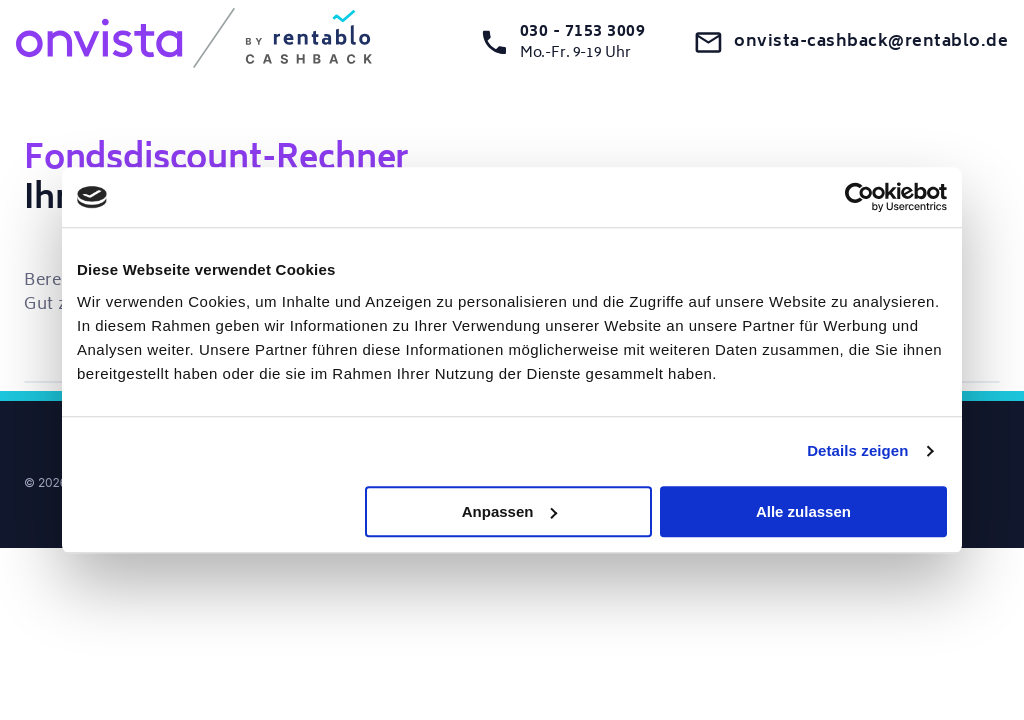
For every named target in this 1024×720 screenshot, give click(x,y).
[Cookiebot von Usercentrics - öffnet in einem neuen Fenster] (859, 197)
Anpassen (510, 511)
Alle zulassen (803, 511)
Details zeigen (857, 450)
